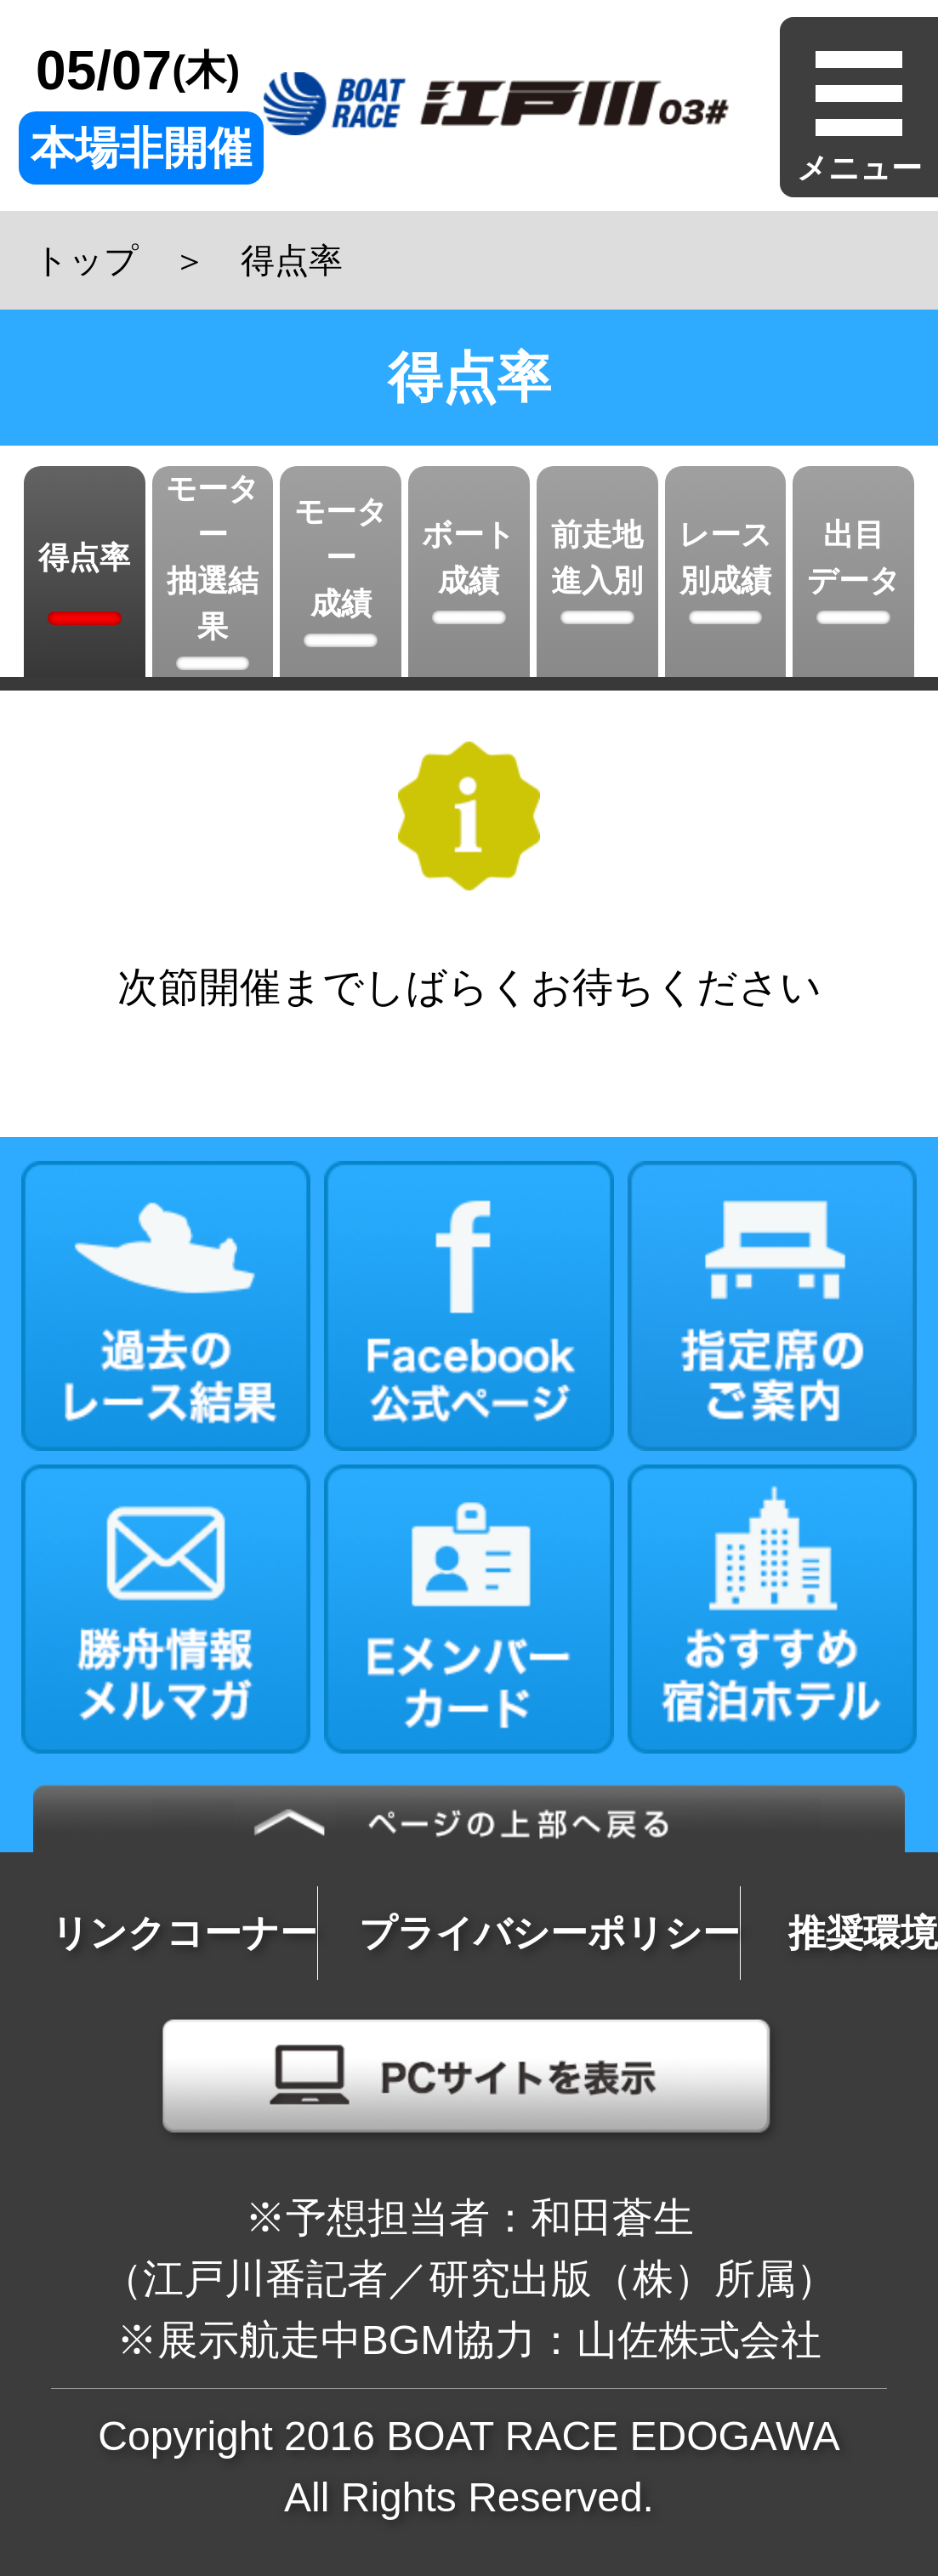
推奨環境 (863, 1932)
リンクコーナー (184, 1932)
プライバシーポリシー (549, 1932)
